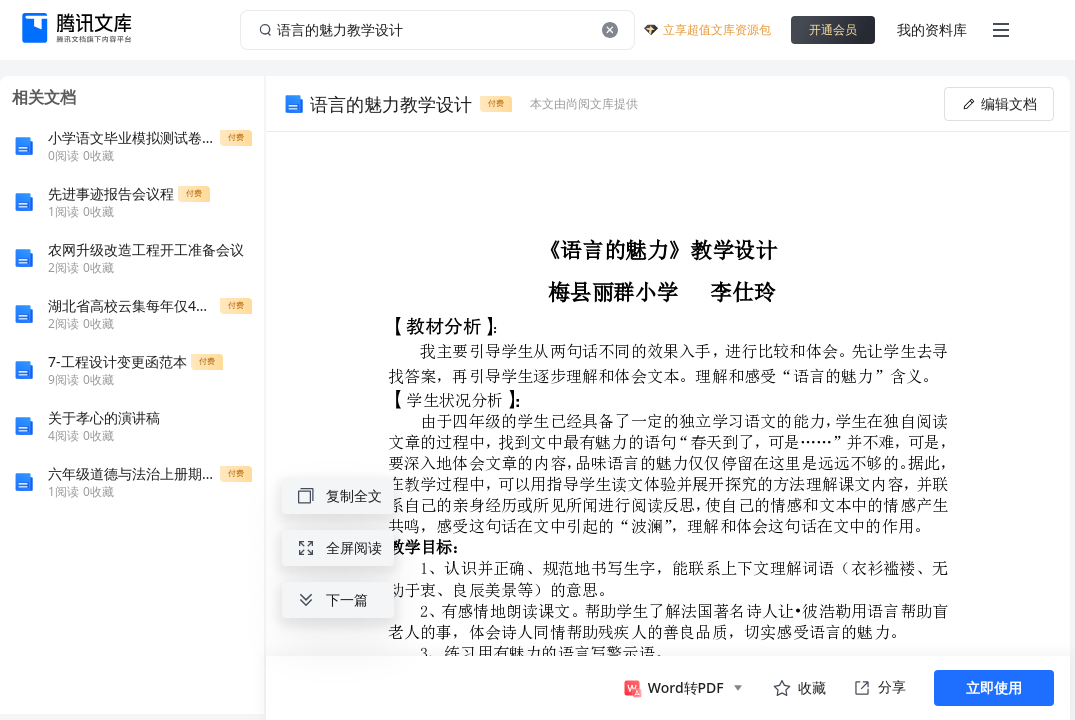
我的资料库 (932, 29)
